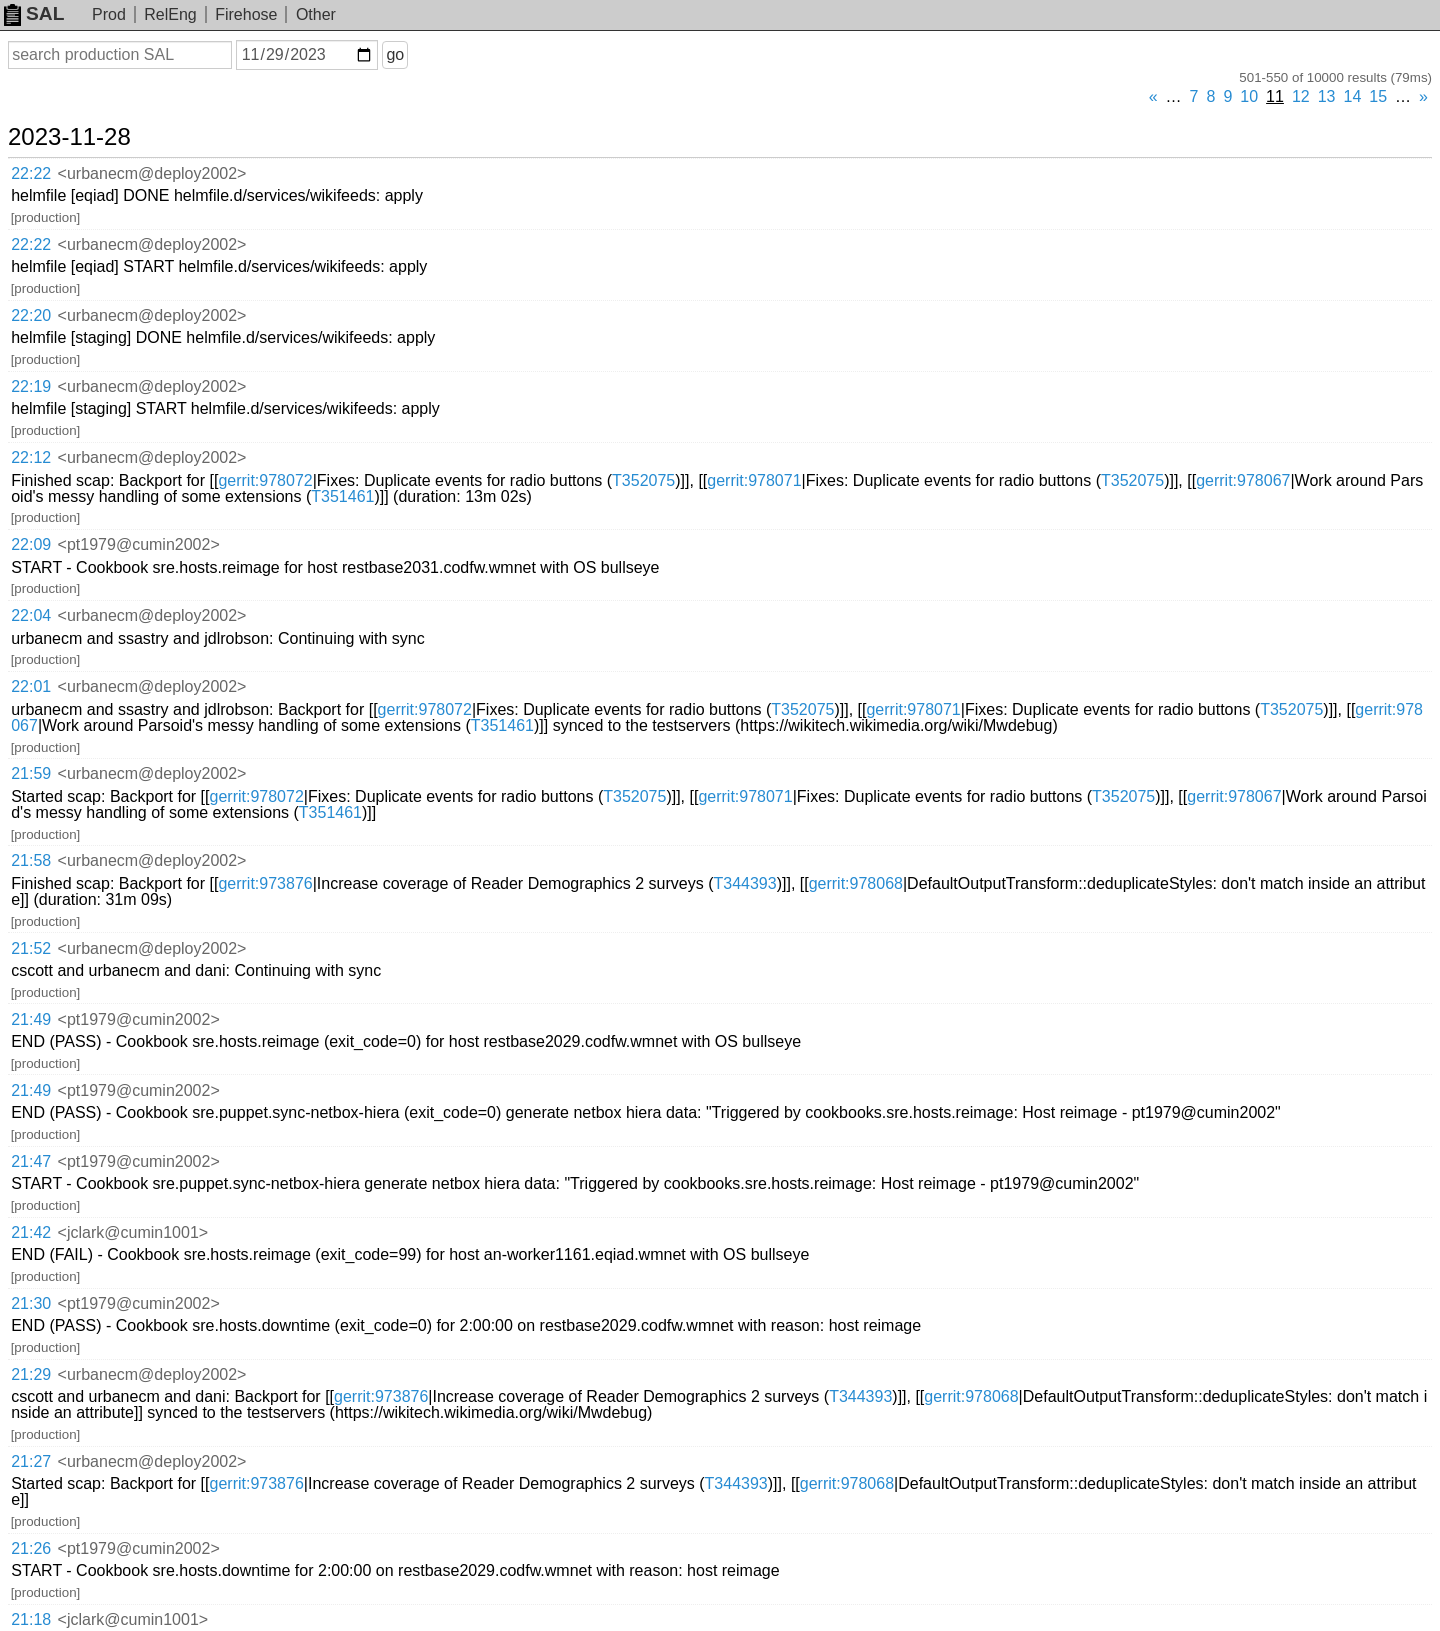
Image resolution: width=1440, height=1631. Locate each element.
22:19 (31, 386)
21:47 (31, 1161)
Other (316, 14)
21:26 (31, 1548)
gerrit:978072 (265, 480)
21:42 (31, 1232)
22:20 (31, 315)
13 (1327, 96)
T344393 (744, 883)
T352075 (643, 480)
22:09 (31, 544)
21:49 (31, 1019)
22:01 (31, 686)
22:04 (31, 615)
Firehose (246, 14)
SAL (34, 13)
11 (1275, 96)
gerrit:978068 (856, 883)
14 (1353, 96)
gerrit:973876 (265, 883)
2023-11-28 (69, 137)
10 (1249, 96)
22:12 (31, 457)
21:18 (31, 1619)
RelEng (170, 14)
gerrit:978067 (1243, 480)
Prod (109, 14)
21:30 (31, 1303)
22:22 (31, 173)
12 (1301, 96)
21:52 (31, 948)
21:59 (31, 773)
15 (1378, 96)
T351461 (342, 496)
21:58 (31, 860)
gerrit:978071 (754, 480)
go (395, 54)
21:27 (31, 1461)
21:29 (31, 1374)
